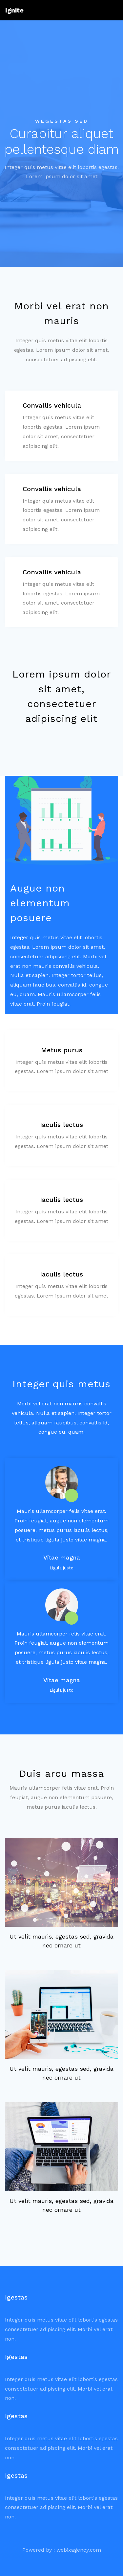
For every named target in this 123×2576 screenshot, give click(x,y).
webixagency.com (78, 2550)
